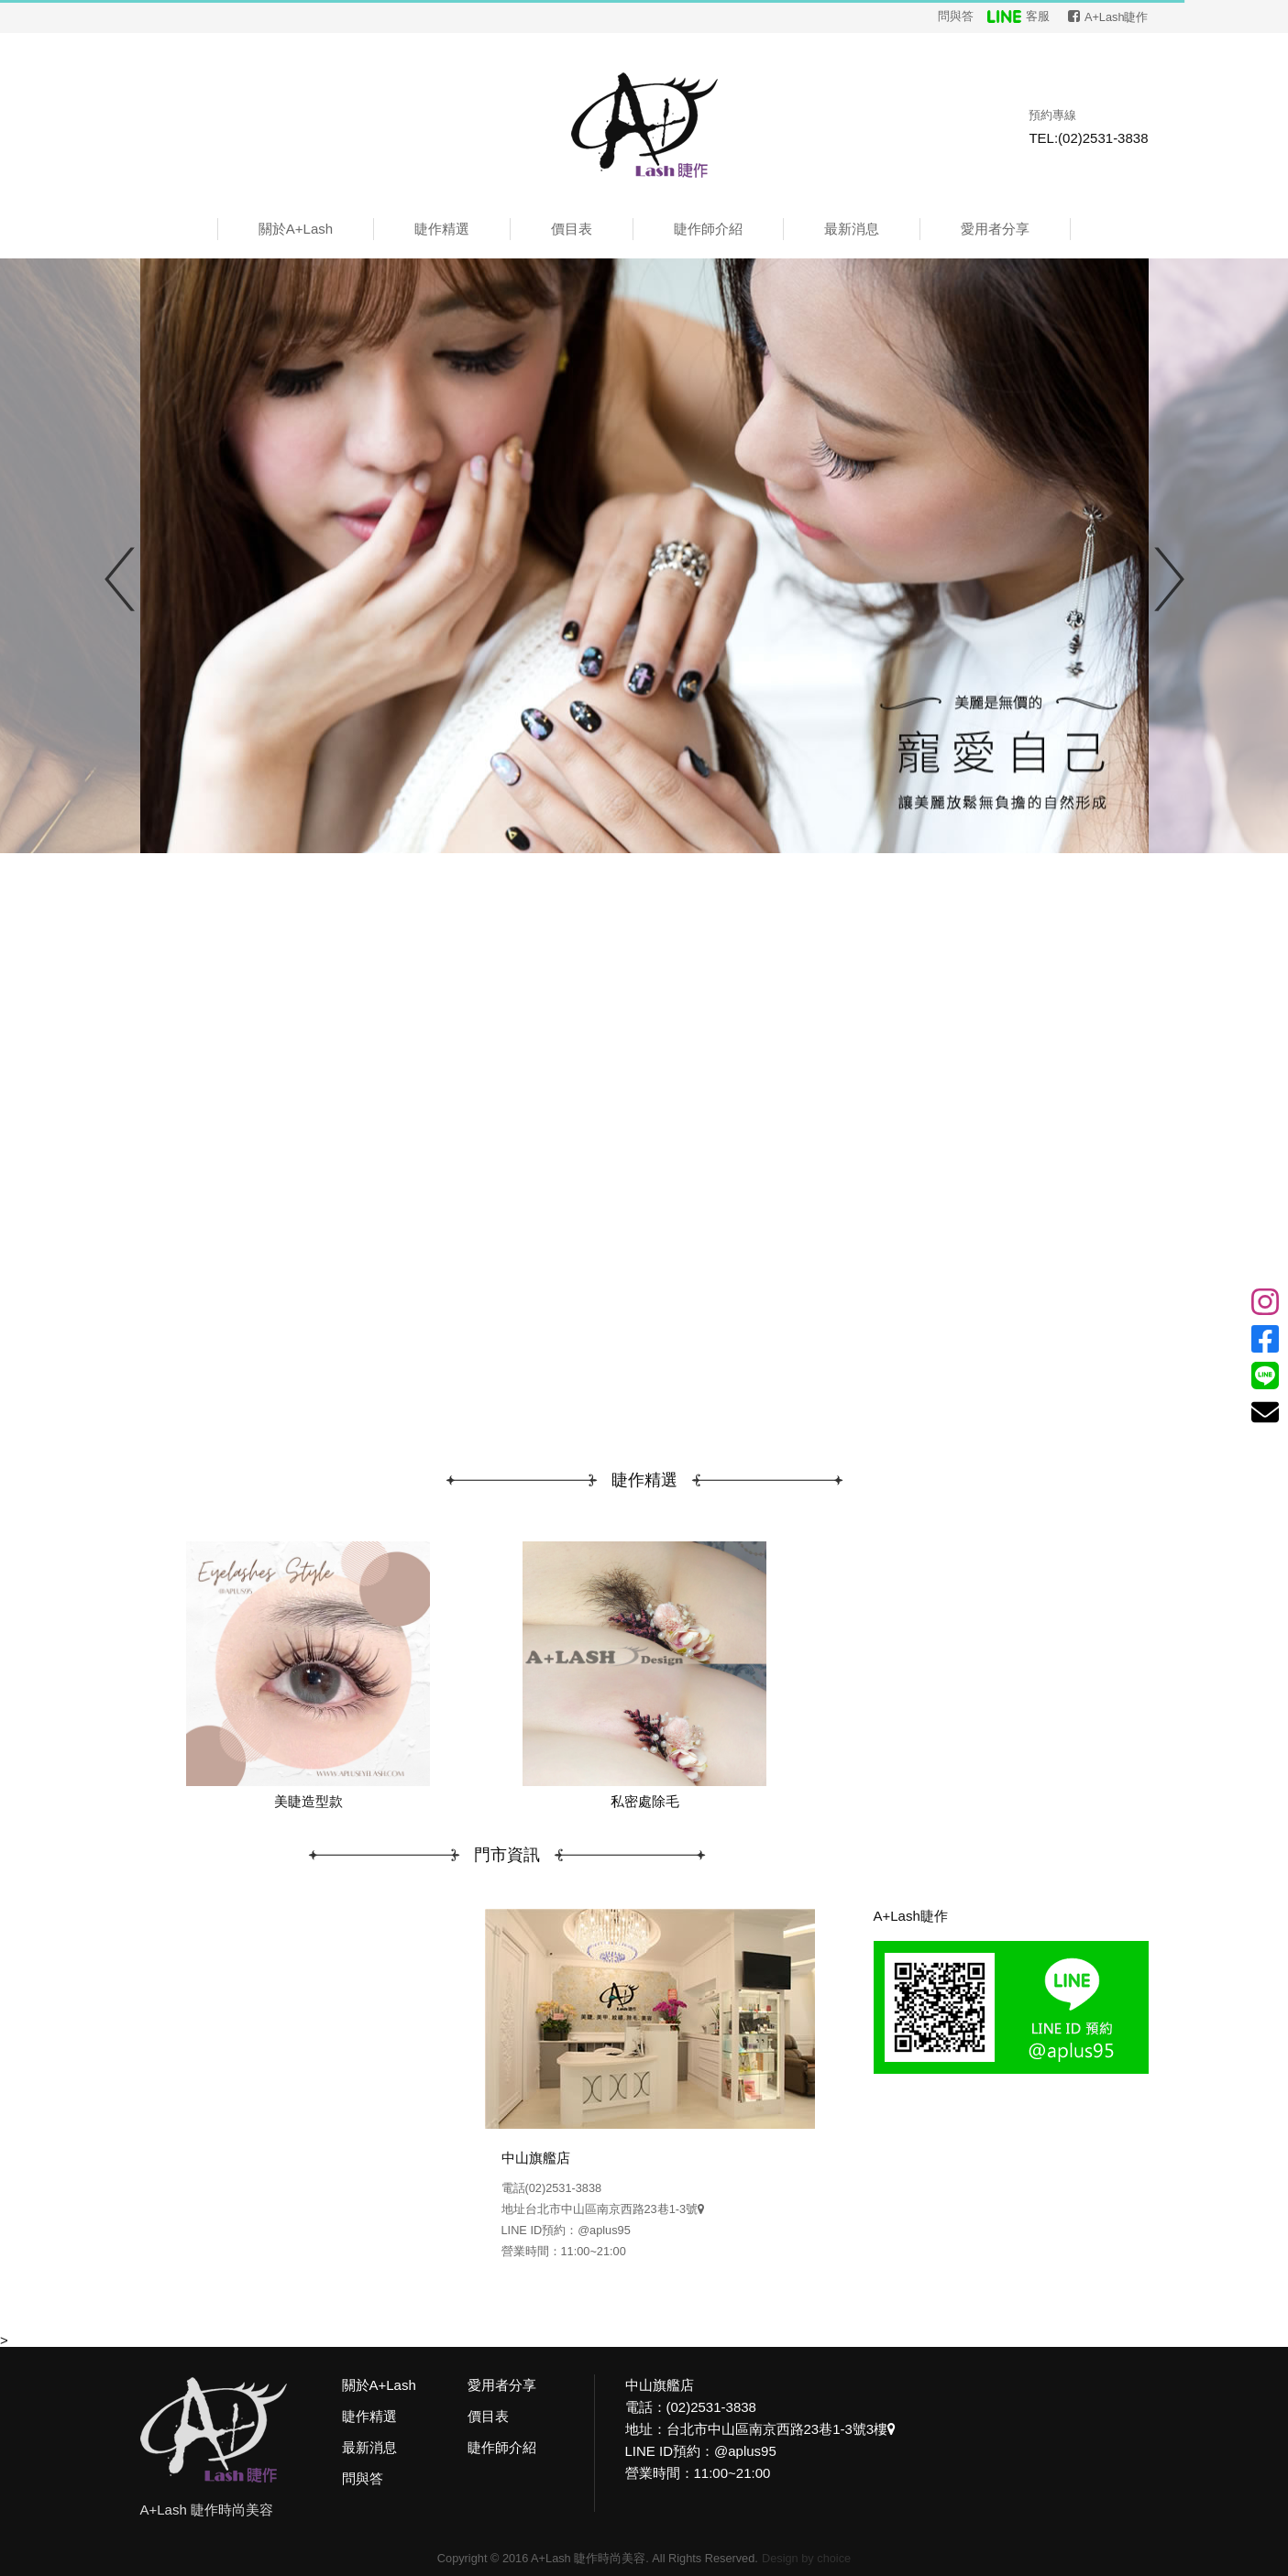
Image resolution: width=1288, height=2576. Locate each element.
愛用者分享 (995, 228)
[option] (644, 555)
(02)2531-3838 (563, 2188)
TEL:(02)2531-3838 (1088, 138)
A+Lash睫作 (911, 1916)
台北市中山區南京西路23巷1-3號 (615, 2209)
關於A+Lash (296, 228)
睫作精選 (441, 228)
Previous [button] (119, 579)
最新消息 (851, 228)
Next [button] (1169, 579)
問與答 (956, 16)
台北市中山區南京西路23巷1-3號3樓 (781, 2429)
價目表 (571, 228)
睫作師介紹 (708, 228)
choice (834, 2558)
